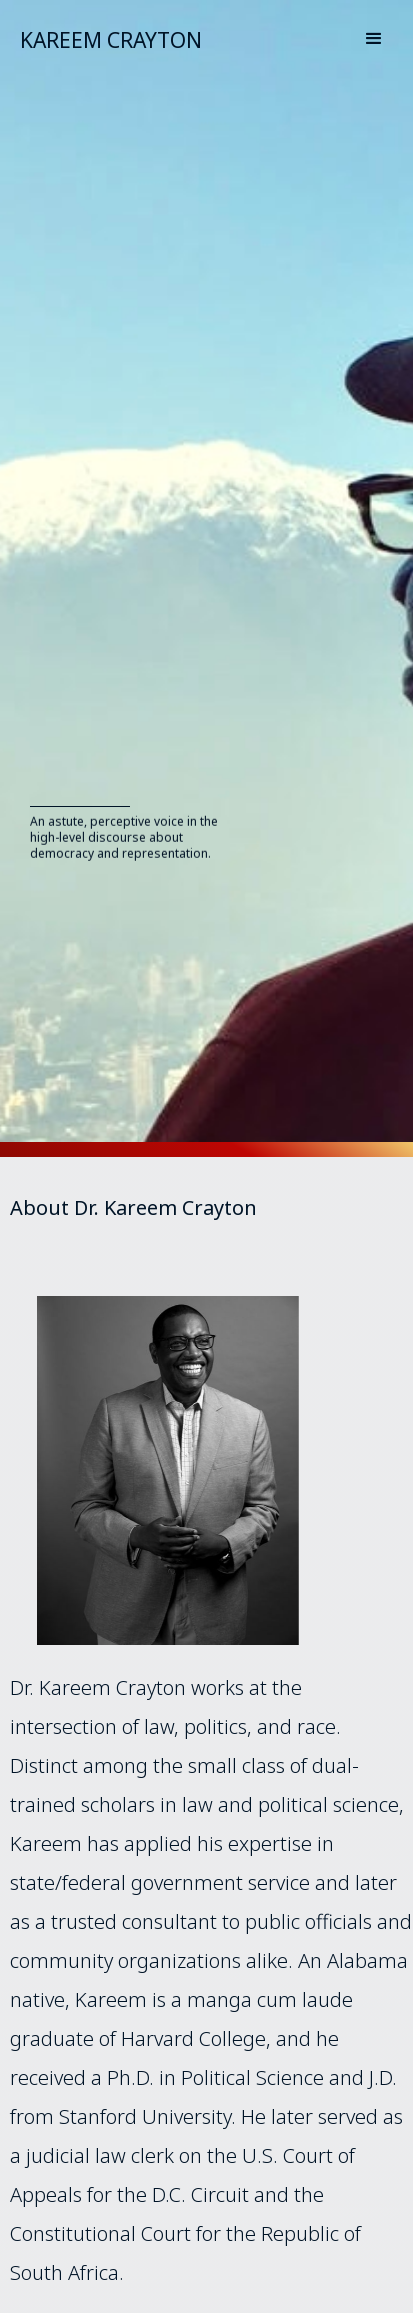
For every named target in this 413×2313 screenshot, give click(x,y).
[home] (101, 38)
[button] (374, 36)
